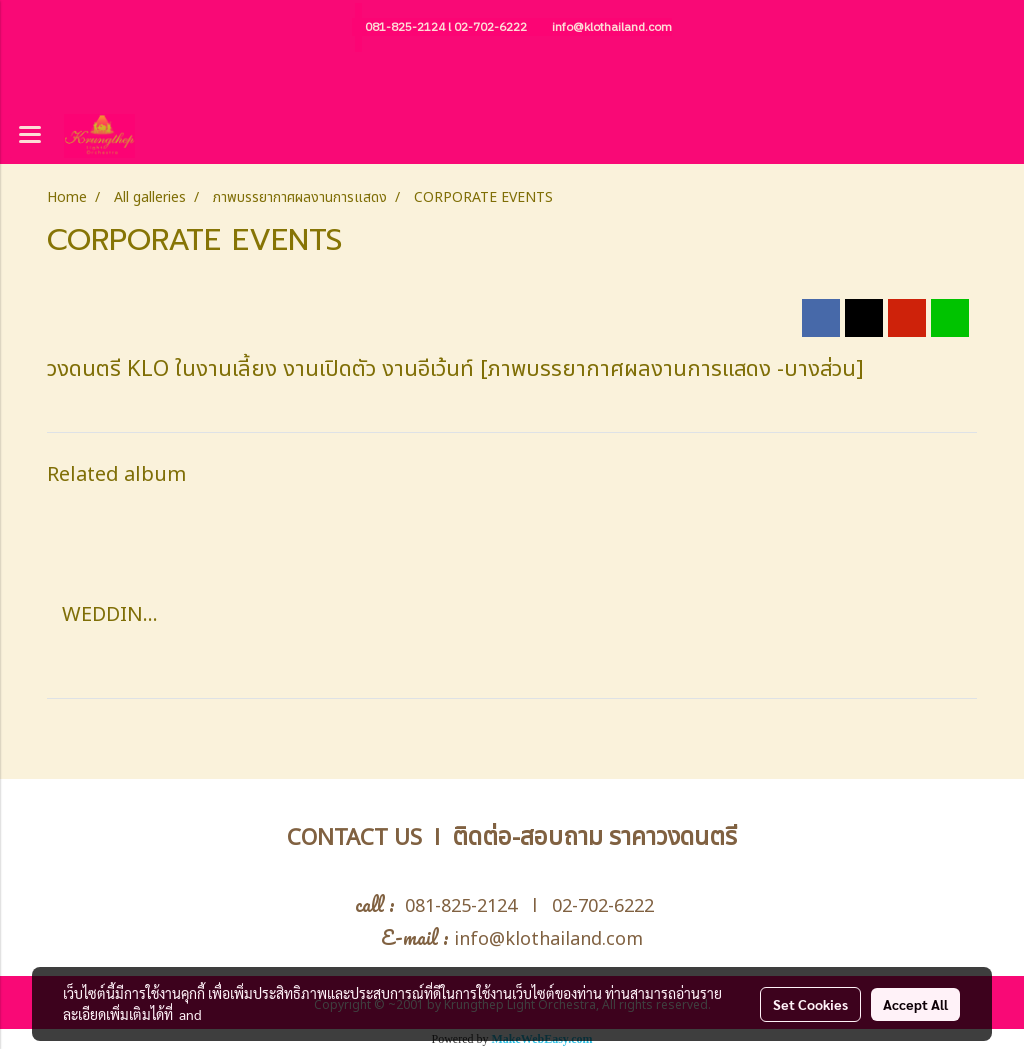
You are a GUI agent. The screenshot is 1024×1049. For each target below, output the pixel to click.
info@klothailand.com (612, 27)
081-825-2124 (405, 27)
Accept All (915, 1004)
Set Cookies (810, 1004)
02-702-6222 (490, 27)
